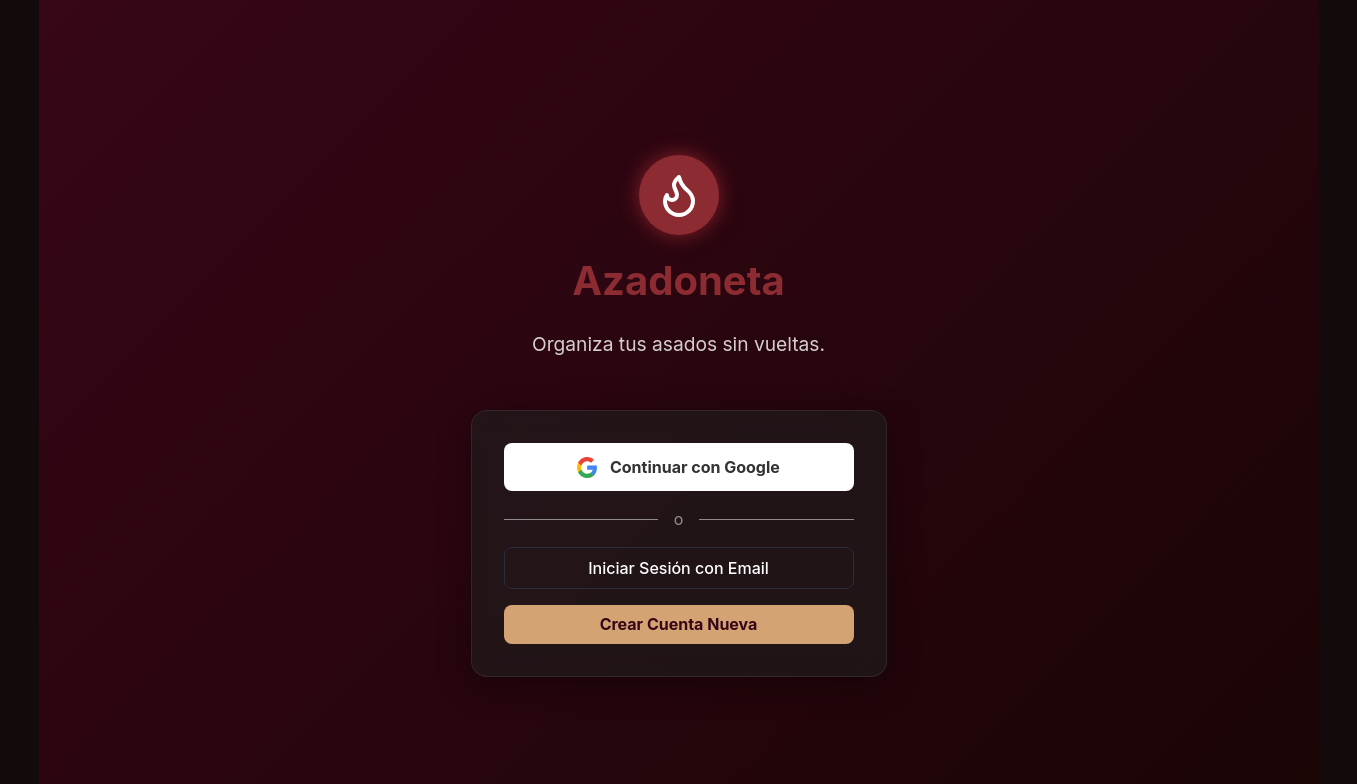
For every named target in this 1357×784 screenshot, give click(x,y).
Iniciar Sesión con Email (678, 568)
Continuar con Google (678, 467)
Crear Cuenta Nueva (679, 624)
